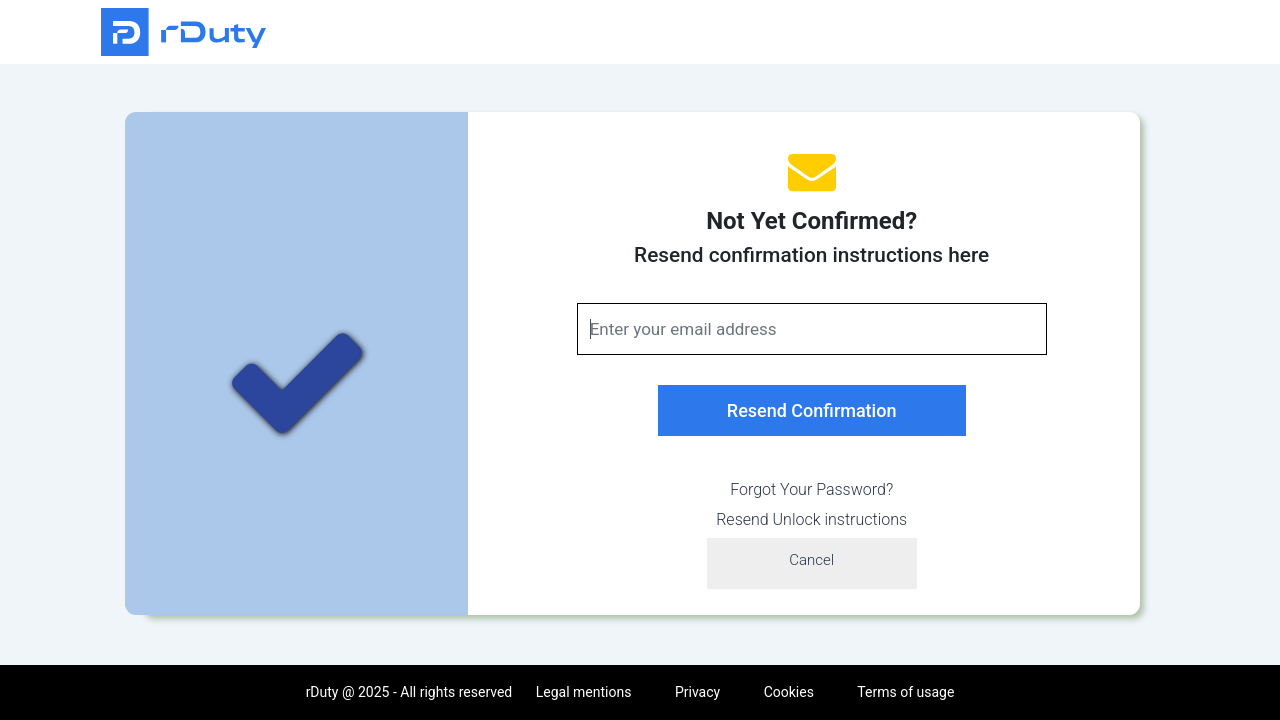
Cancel (811, 560)
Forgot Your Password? (811, 489)
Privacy (697, 692)
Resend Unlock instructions (811, 519)
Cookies (789, 692)
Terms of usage (905, 692)
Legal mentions (584, 692)
